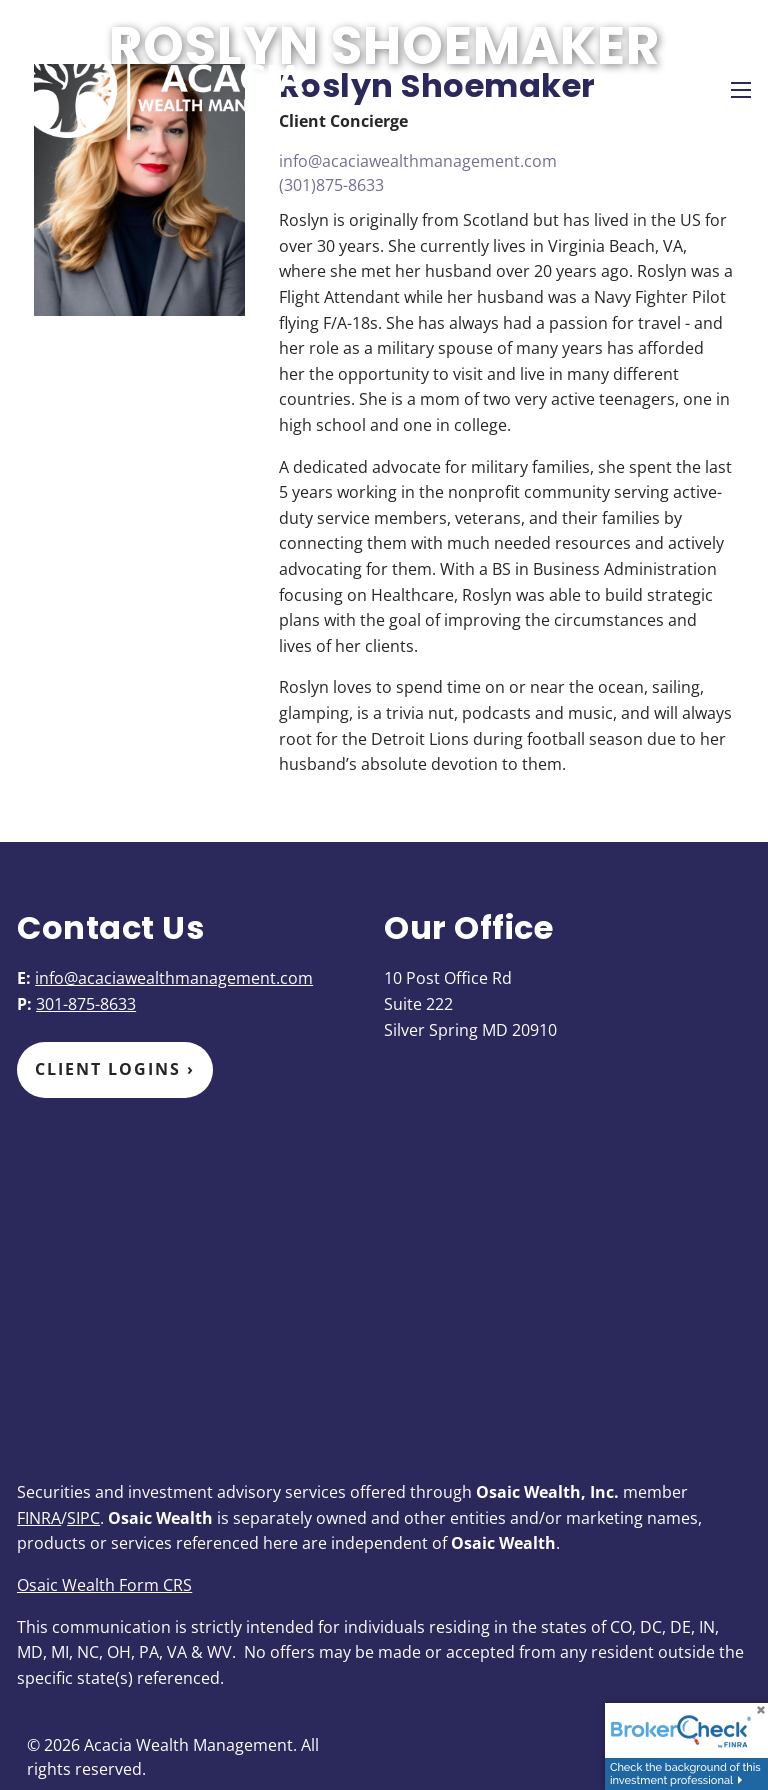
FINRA (39, 1518)
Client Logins (115, 1069)
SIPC (83, 1518)
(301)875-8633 (331, 185)
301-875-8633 (86, 1004)
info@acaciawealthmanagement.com (418, 161)
